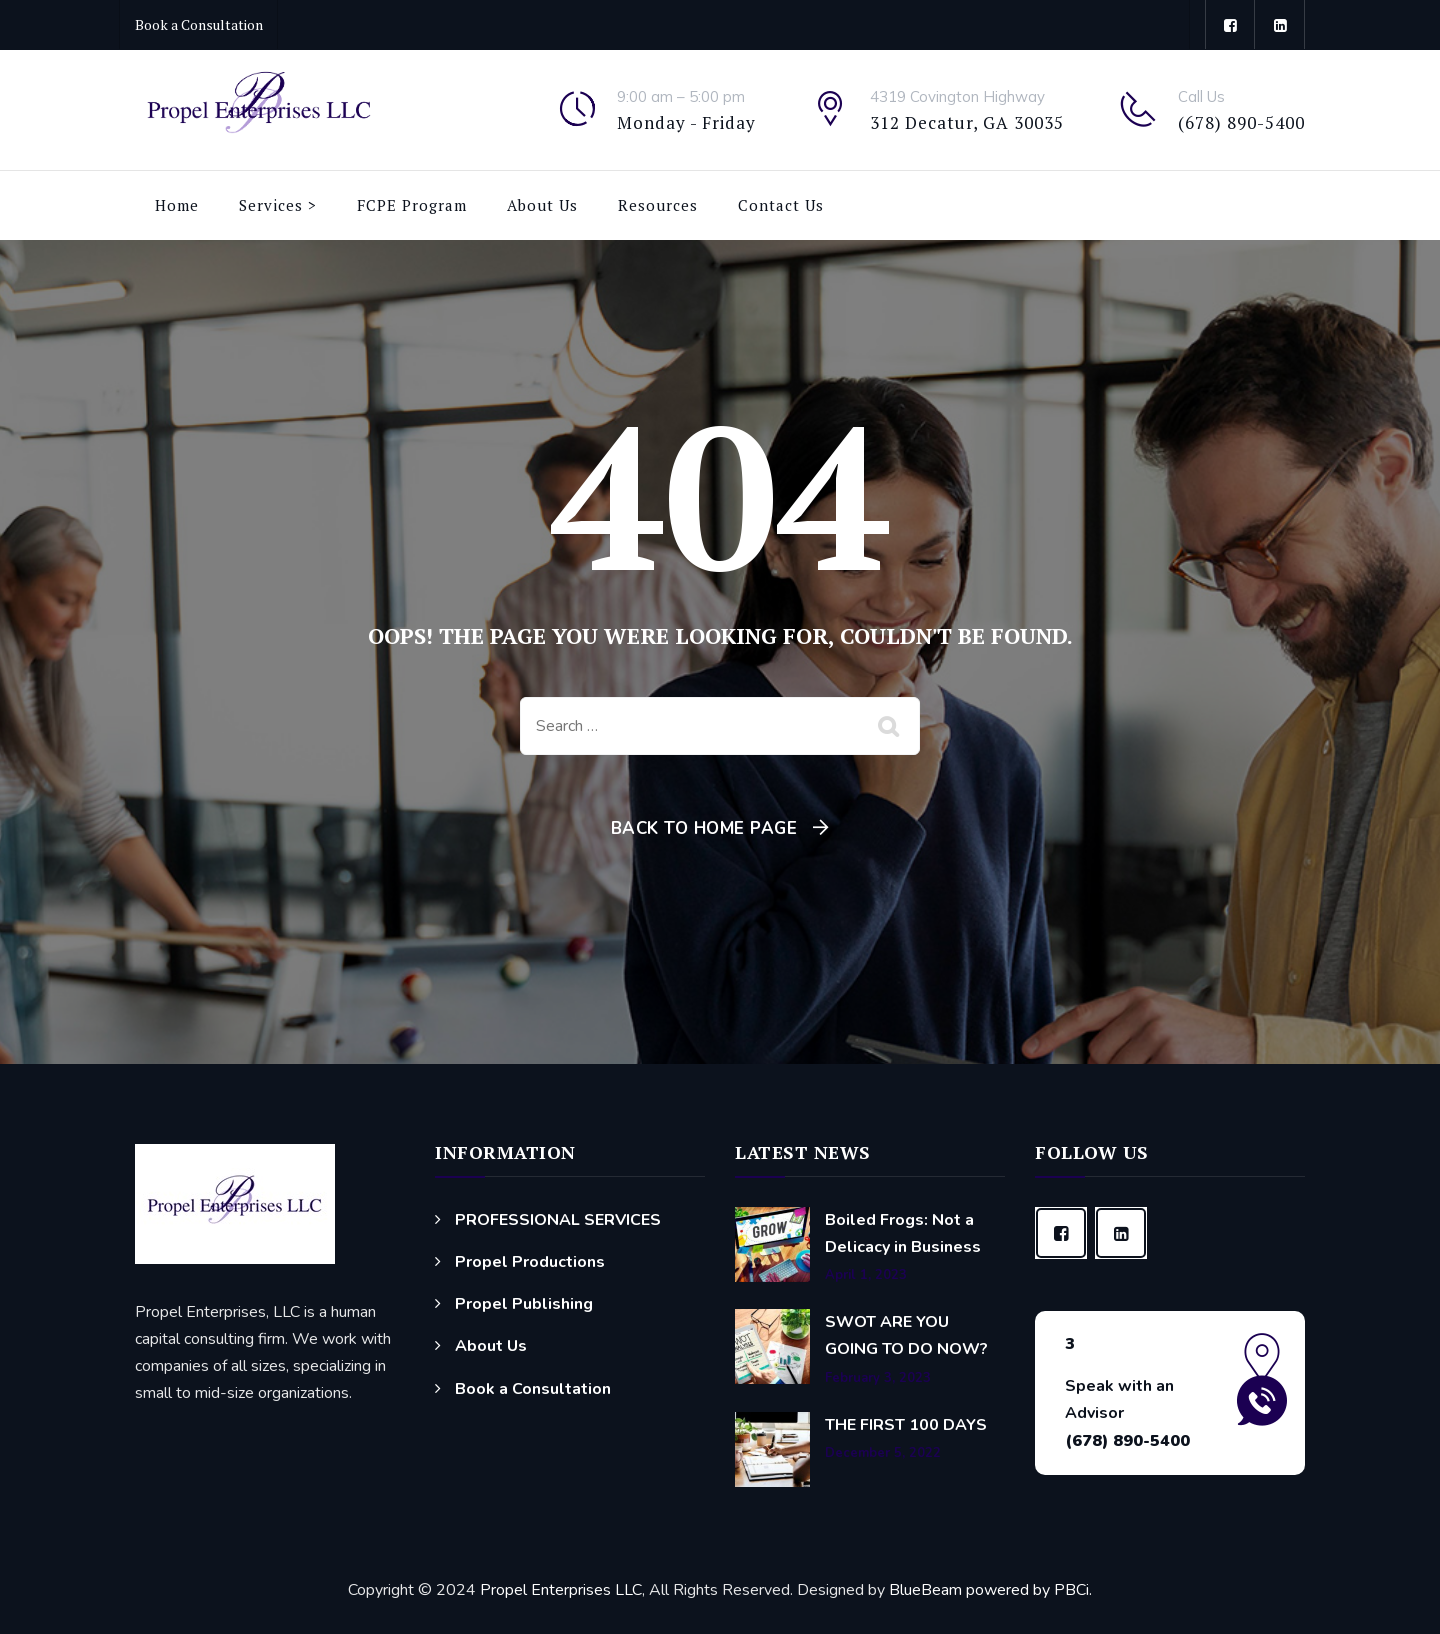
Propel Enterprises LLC (561, 1590)
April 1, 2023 (866, 1275)
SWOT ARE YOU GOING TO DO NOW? (906, 1335)
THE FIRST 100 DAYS (906, 1425)
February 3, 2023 (878, 1378)
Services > (278, 205)
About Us (542, 205)
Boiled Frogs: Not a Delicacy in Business (903, 1233)
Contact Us (781, 205)
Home (177, 205)
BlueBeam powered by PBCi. (988, 1590)
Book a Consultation (199, 24)
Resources (658, 205)
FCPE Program (412, 205)
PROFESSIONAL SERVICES (558, 1220)
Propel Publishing (524, 1304)
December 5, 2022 (883, 1453)
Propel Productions (530, 1262)
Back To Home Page (704, 828)
